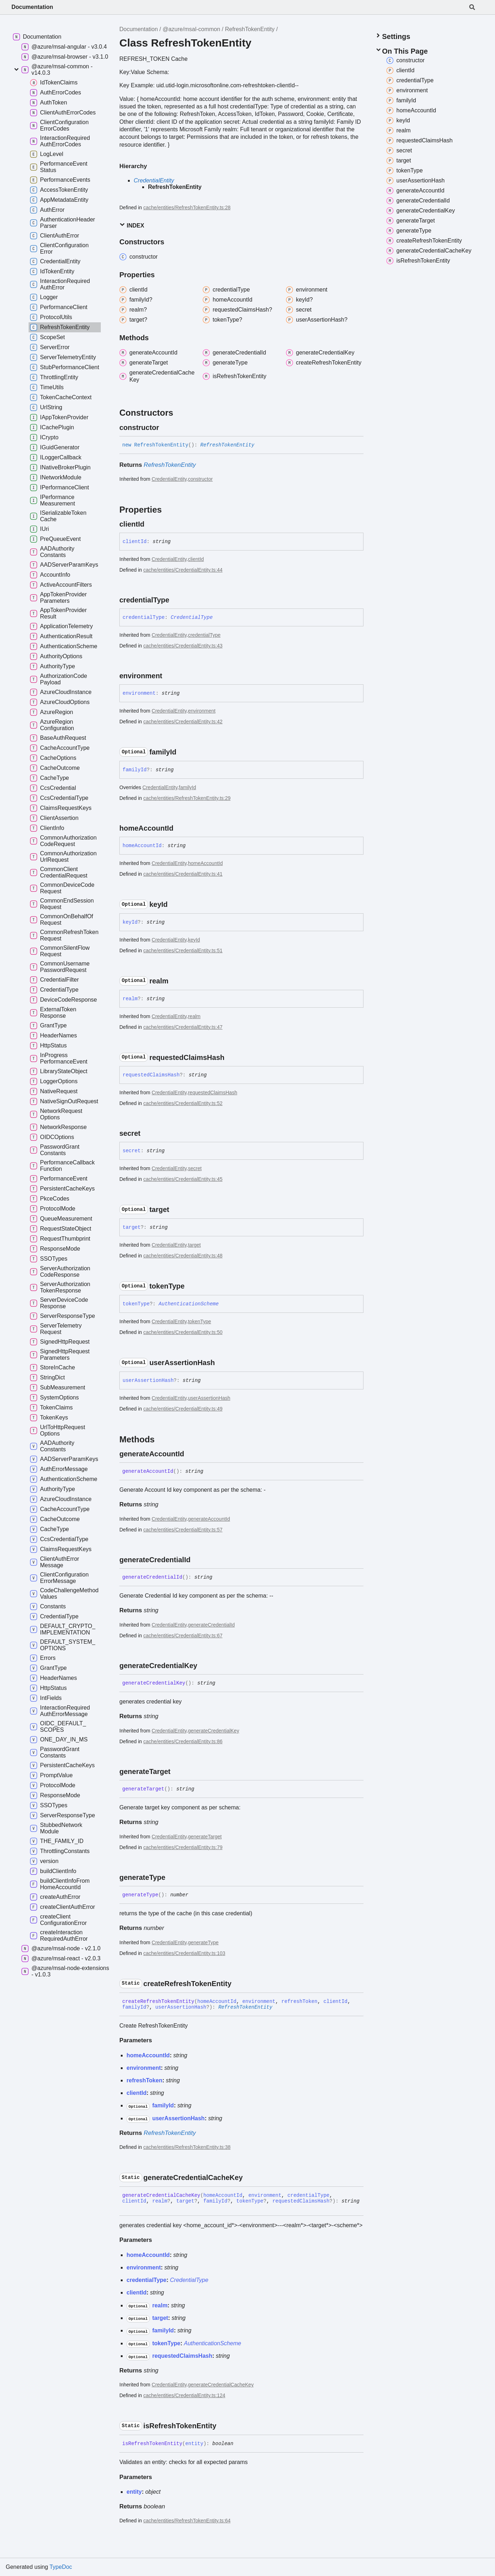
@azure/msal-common (191, 29)
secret (195, 1168)
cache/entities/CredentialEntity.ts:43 (183, 646)
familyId (187, 787)
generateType (203, 1942)
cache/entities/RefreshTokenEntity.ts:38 (187, 2147)
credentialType (204, 635)
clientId (196, 559)
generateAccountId (209, 1519)
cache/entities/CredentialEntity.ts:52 (183, 1103)
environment (202, 711)
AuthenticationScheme (189, 1304)
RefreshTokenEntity (249, 29)
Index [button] (131, 225)
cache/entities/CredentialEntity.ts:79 (183, 1847)
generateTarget (205, 1836)
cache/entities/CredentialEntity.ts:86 (183, 1741)
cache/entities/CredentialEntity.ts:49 (183, 1409)
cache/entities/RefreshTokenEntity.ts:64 (187, 2520)
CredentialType (191, 617)
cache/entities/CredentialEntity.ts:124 (184, 2395)
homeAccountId (205, 863)
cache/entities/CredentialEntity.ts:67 (183, 1635)
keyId (194, 940)
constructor (200, 479)
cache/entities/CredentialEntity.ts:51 (183, 950)
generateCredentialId (211, 1625)
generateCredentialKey (213, 1731)
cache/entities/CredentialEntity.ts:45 (183, 1179)
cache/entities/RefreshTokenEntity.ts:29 (187, 798)
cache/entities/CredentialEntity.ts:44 (183, 570)
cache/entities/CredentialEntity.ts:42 (183, 721)
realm (194, 1016)
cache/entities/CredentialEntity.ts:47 (183, 1027)
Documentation (32, 7)
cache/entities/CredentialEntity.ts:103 (184, 1953)
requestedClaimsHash (212, 1092)
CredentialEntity (154, 180)
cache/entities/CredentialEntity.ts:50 (183, 1332)
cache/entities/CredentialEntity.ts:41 (183, 874)
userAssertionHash (209, 1398)
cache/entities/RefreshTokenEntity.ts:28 (187, 207)
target (194, 1245)
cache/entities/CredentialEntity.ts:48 (183, 1255)
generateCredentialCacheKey (221, 2384)
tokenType (199, 1321)
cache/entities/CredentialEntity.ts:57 (183, 1530)
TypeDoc (60, 2567)
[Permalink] (165, 427)
